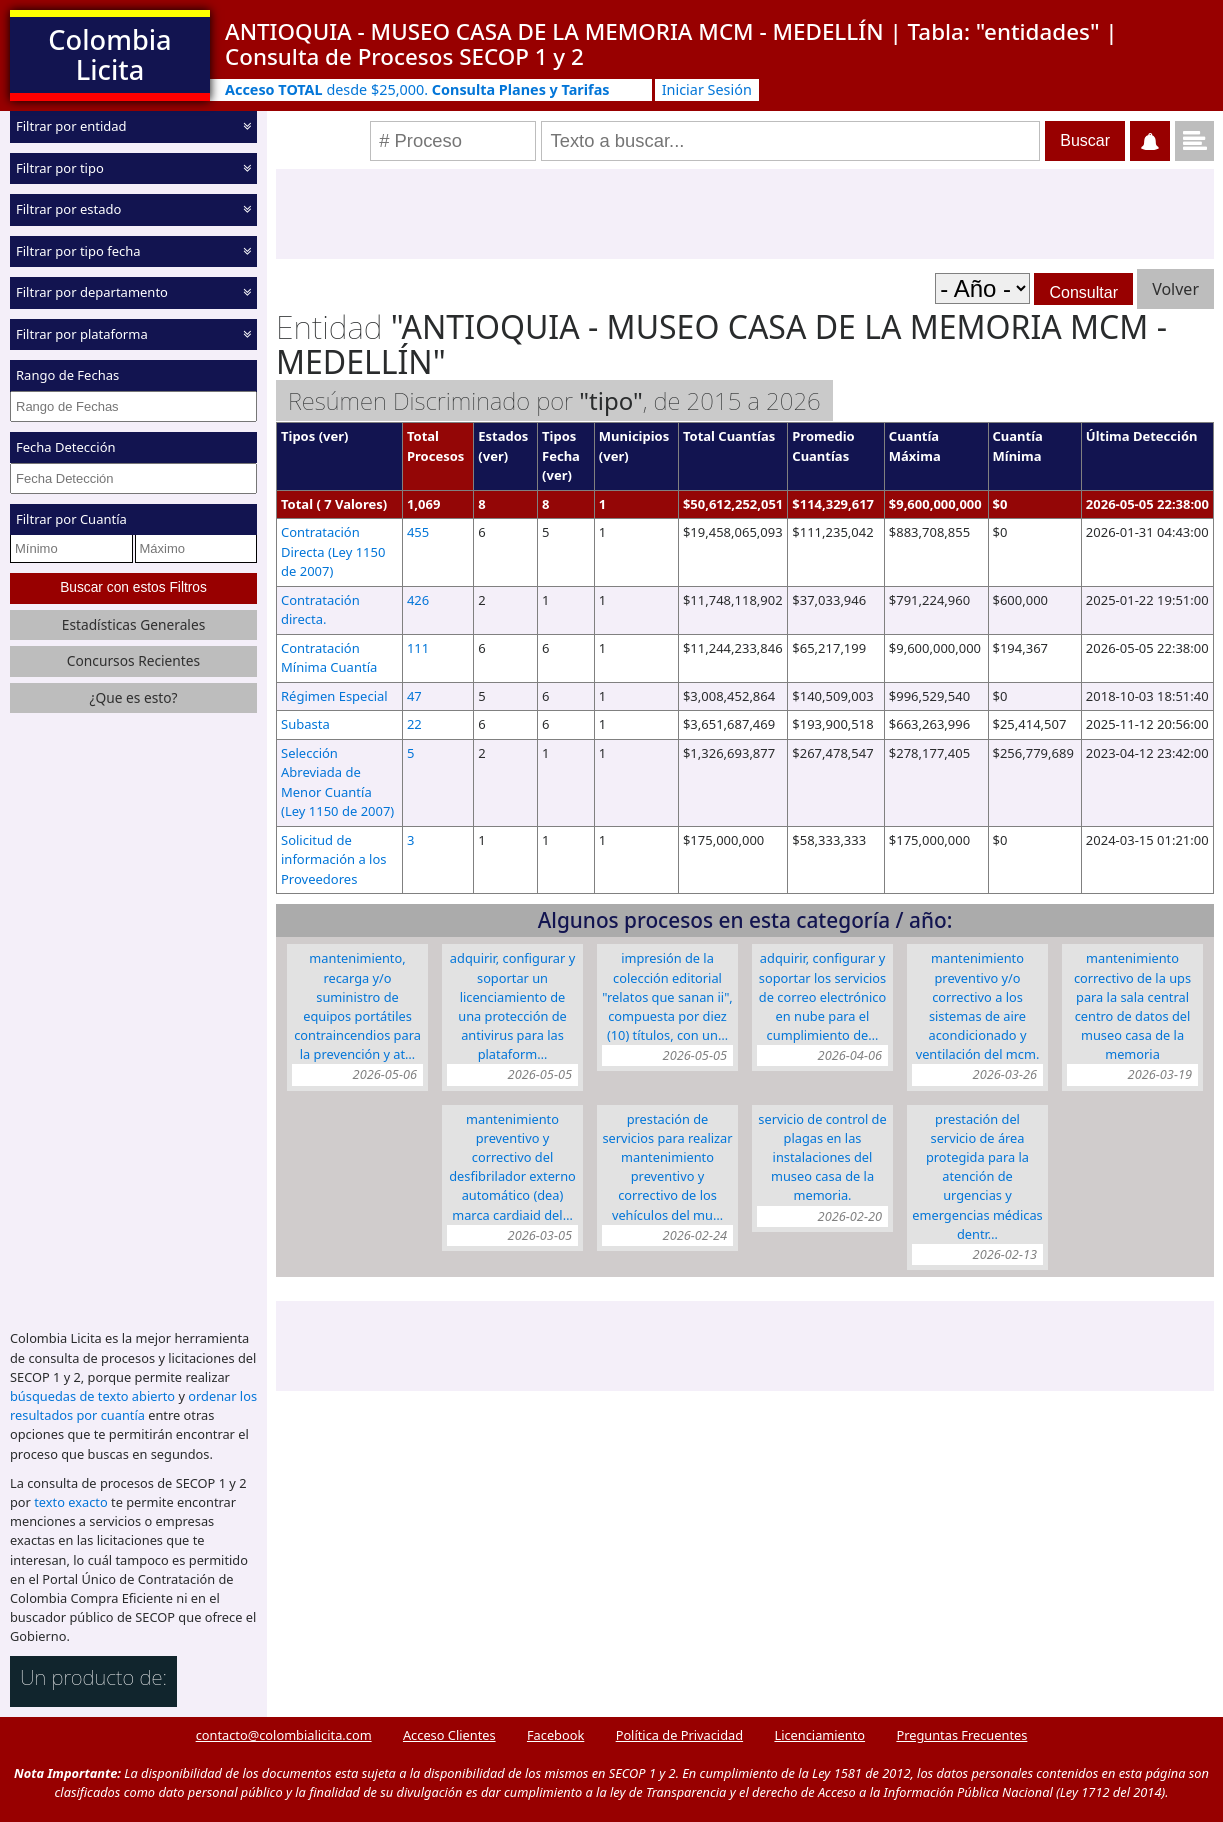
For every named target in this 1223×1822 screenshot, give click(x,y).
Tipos (298, 436)
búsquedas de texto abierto (92, 1396)
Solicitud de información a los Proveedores (334, 859)
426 (418, 600)
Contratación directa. (320, 610)
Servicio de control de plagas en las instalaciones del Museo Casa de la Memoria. (822, 1157)
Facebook (555, 1735)
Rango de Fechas (67, 375)
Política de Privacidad (679, 1735)
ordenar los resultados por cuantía (133, 1405)
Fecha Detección (66, 447)
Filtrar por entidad (71, 126)
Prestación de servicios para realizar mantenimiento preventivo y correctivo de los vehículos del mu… (667, 1167)
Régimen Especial (334, 696)
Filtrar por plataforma (82, 333)
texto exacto (70, 1502)
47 (414, 696)
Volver (1175, 289)
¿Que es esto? (133, 697)
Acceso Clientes (449, 1735)
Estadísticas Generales (134, 624)
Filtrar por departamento (92, 292)
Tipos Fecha (561, 446)
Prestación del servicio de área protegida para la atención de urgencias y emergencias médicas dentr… (977, 1176)
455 (418, 532)
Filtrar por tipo (60, 167)
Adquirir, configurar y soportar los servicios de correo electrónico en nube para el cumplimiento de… (822, 996)
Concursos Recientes (133, 660)
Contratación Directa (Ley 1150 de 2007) (333, 551)
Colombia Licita (109, 54)
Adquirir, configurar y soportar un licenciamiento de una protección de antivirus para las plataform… (512, 1006)
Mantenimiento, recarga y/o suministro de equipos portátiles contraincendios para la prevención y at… (357, 1006)
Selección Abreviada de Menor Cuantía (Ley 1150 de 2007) (337, 782)
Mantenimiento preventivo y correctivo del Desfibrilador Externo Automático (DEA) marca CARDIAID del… (512, 1167)
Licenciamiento (819, 1735)
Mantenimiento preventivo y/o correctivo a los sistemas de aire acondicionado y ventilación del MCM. (978, 1006)
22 (414, 724)
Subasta (305, 724)
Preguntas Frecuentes (961, 1735)
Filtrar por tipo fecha (78, 250)
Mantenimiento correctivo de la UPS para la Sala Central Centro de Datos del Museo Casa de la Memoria (1132, 1006)
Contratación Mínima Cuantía (329, 658)
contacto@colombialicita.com (284, 1735)
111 (418, 648)
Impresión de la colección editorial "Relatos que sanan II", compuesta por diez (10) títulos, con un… (667, 996)
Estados (503, 436)
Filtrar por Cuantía (71, 519)
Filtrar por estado (68, 209)
